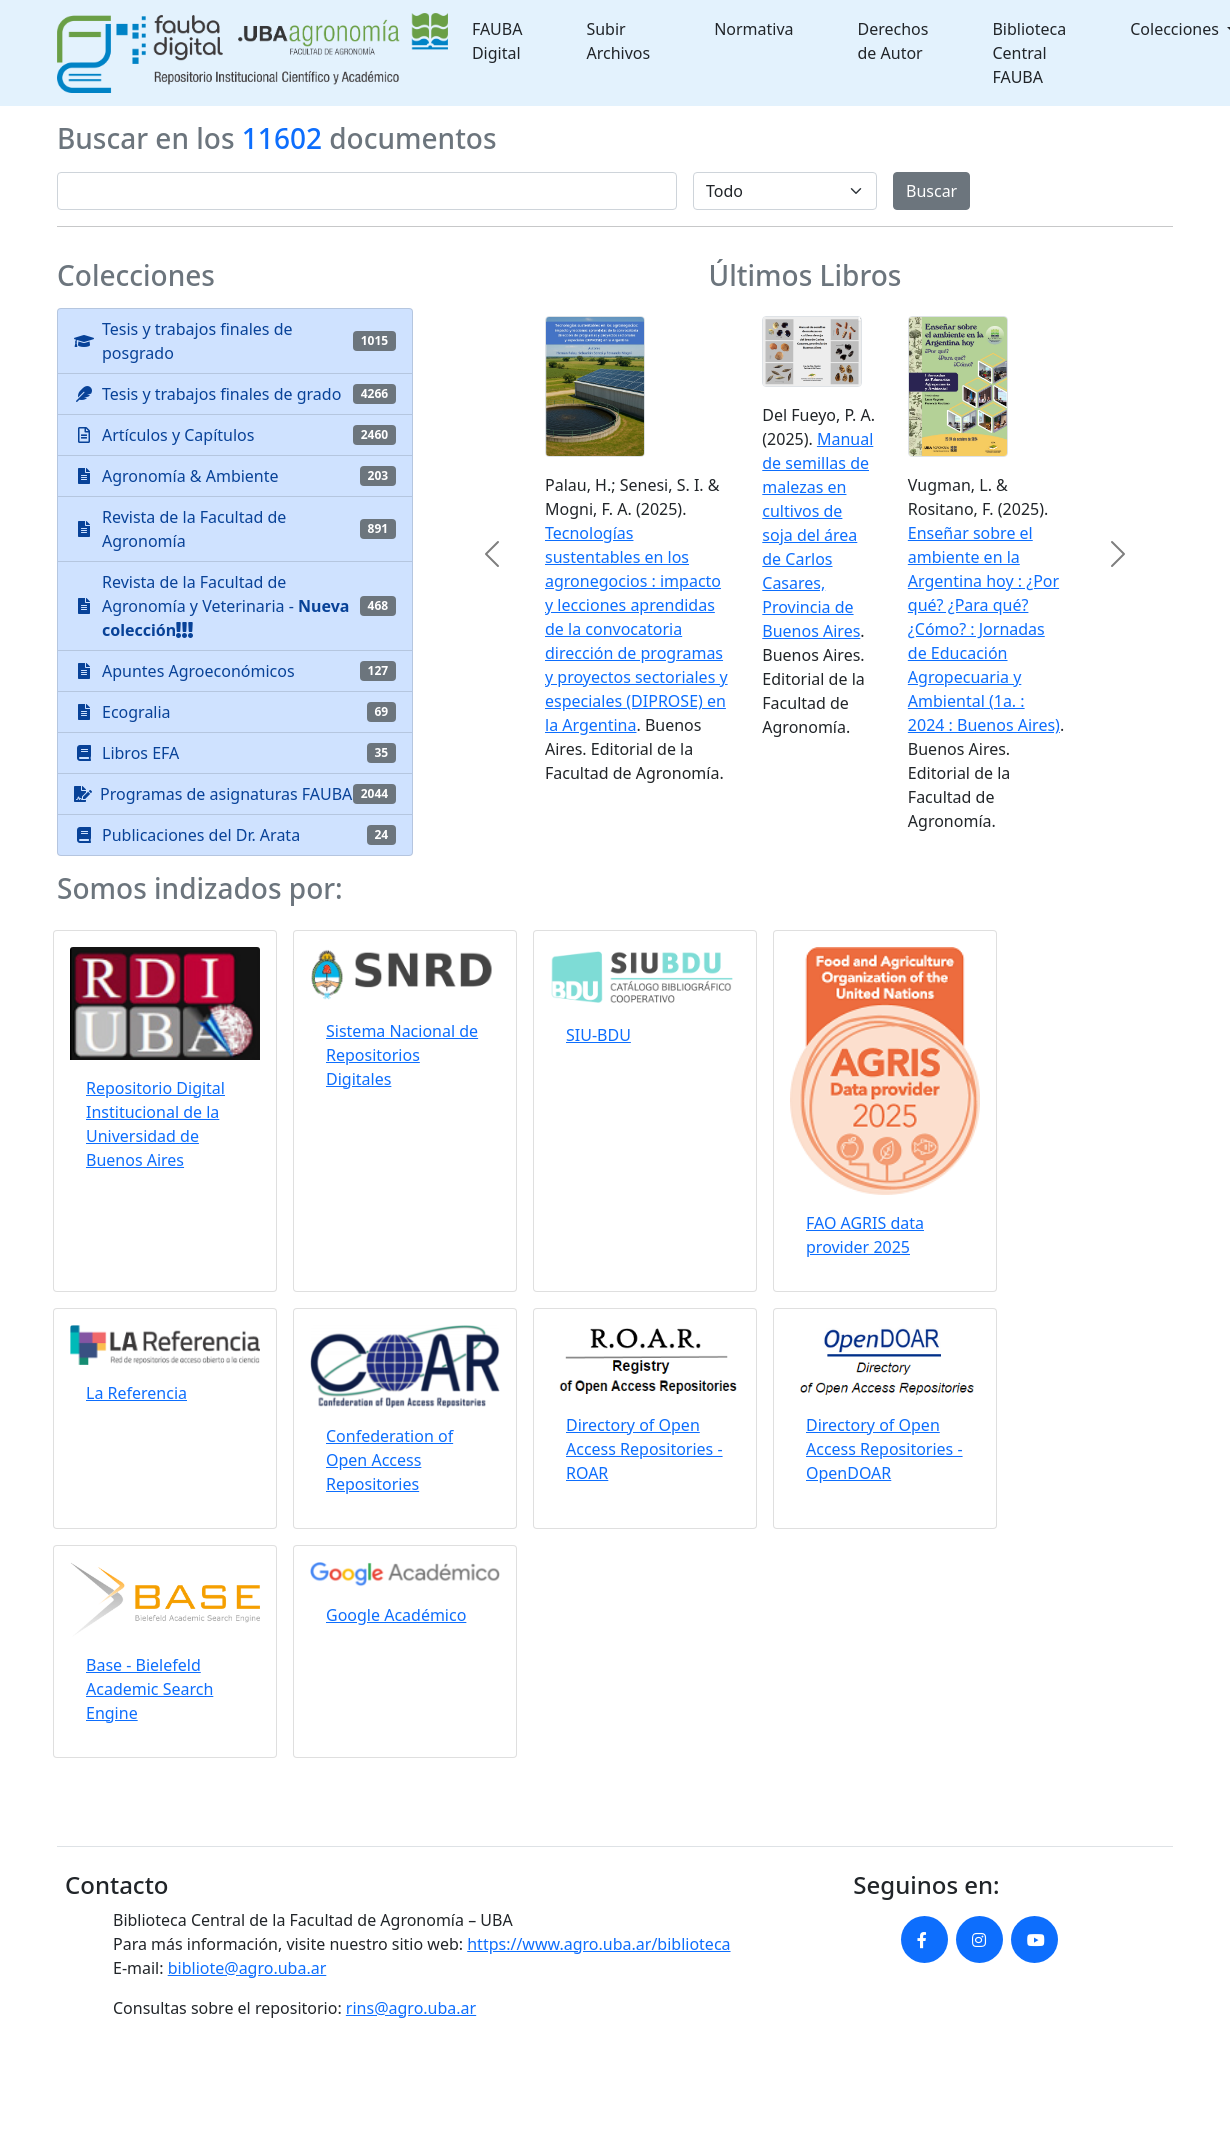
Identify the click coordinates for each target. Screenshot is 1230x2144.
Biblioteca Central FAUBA (1029, 53)
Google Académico (396, 1615)
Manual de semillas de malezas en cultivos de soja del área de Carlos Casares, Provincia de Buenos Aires (817, 535)
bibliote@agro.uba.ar (247, 1968)
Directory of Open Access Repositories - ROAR (644, 1449)
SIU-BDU (598, 1035)
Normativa (753, 29)
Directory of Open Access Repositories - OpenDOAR (884, 1449)
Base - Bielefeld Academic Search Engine (149, 1689)
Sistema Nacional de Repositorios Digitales (402, 1055)
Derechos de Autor (893, 41)
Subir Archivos (618, 41)
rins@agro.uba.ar (411, 2008)
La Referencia (136, 1393)
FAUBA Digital (497, 41)
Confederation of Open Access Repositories (389, 1460)
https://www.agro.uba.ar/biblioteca (598, 1944)
